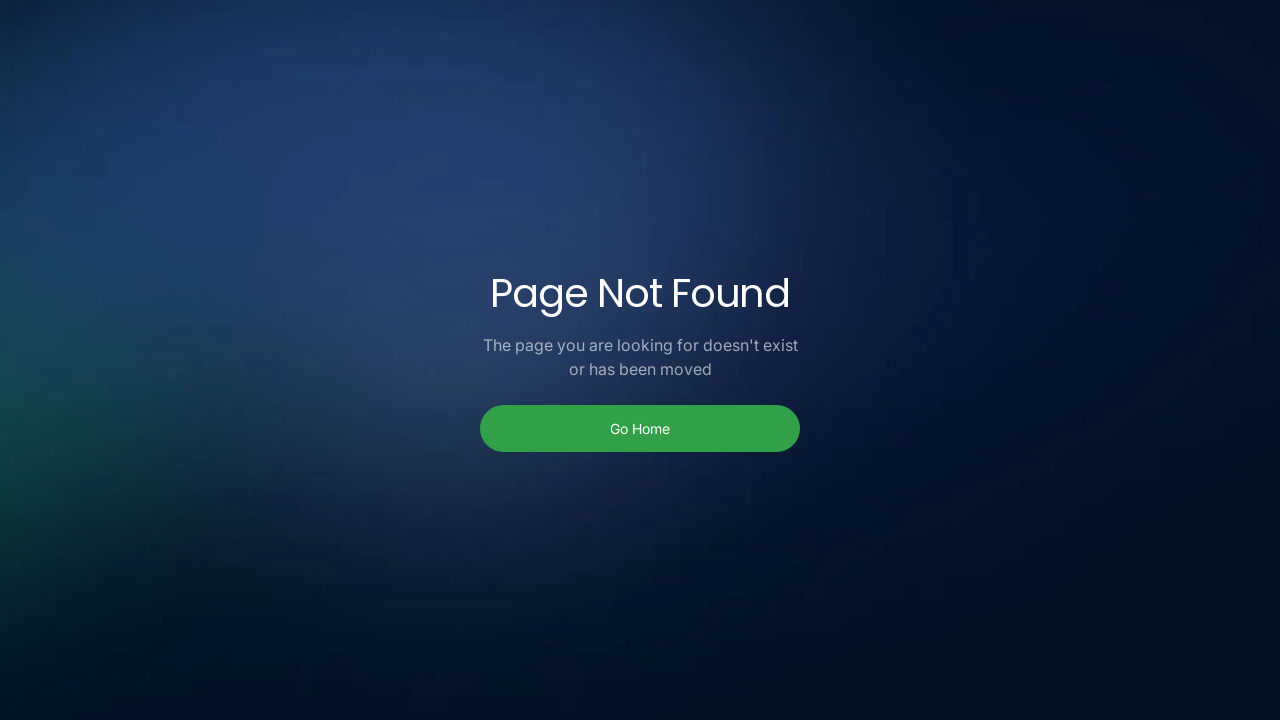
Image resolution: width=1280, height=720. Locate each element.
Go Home (640, 428)
